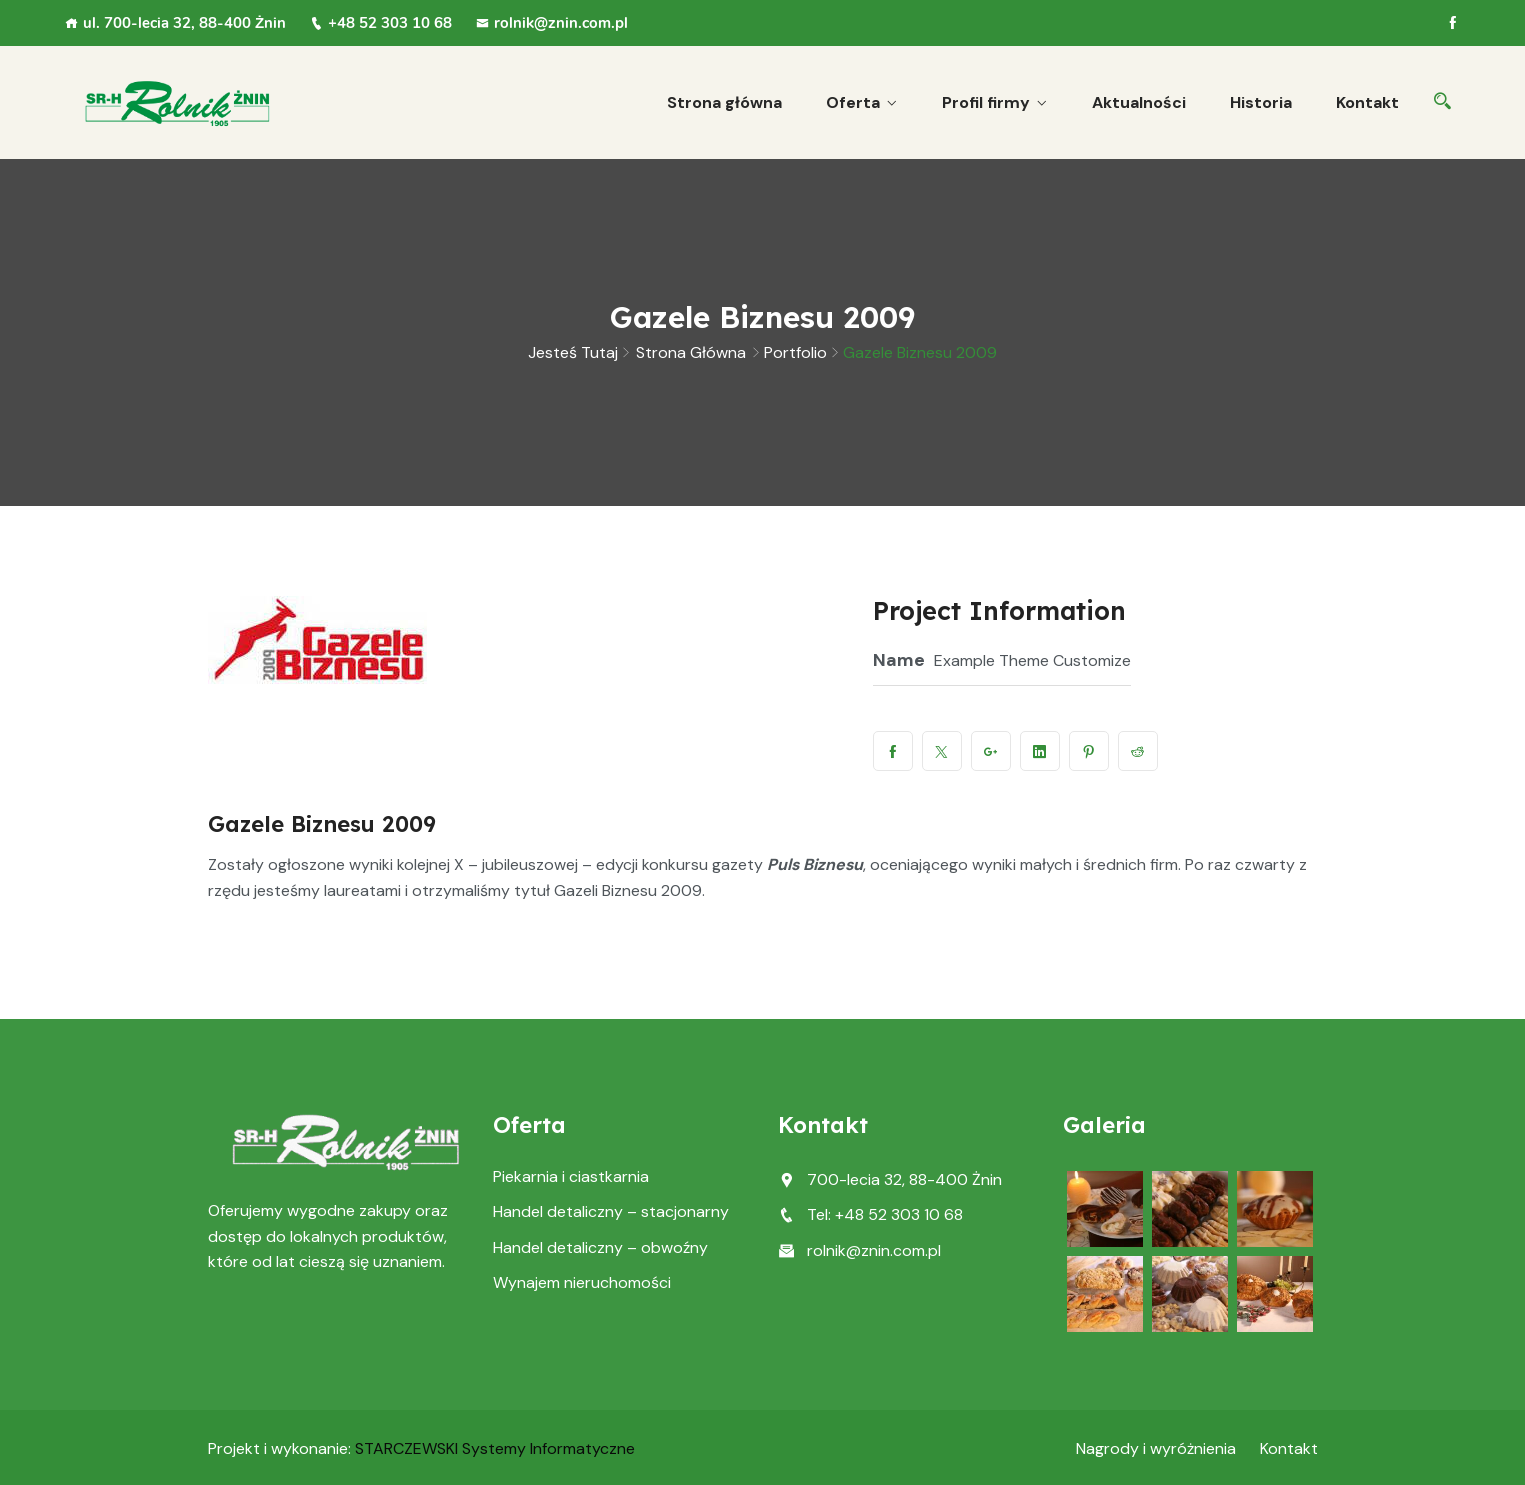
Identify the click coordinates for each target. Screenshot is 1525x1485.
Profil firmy (986, 102)
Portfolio (795, 352)
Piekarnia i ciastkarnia (571, 1176)
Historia (1261, 102)
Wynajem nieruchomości (582, 1282)
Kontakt (1367, 102)
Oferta (853, 102)
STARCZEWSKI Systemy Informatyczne (495, 1448)
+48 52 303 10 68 (381, 23)
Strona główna (724, 102)
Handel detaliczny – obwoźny (600, 1247)
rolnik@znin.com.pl (552, 23)
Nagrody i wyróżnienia (1156, 1448)
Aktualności (1139, 102)
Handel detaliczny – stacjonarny (611, 1211)
